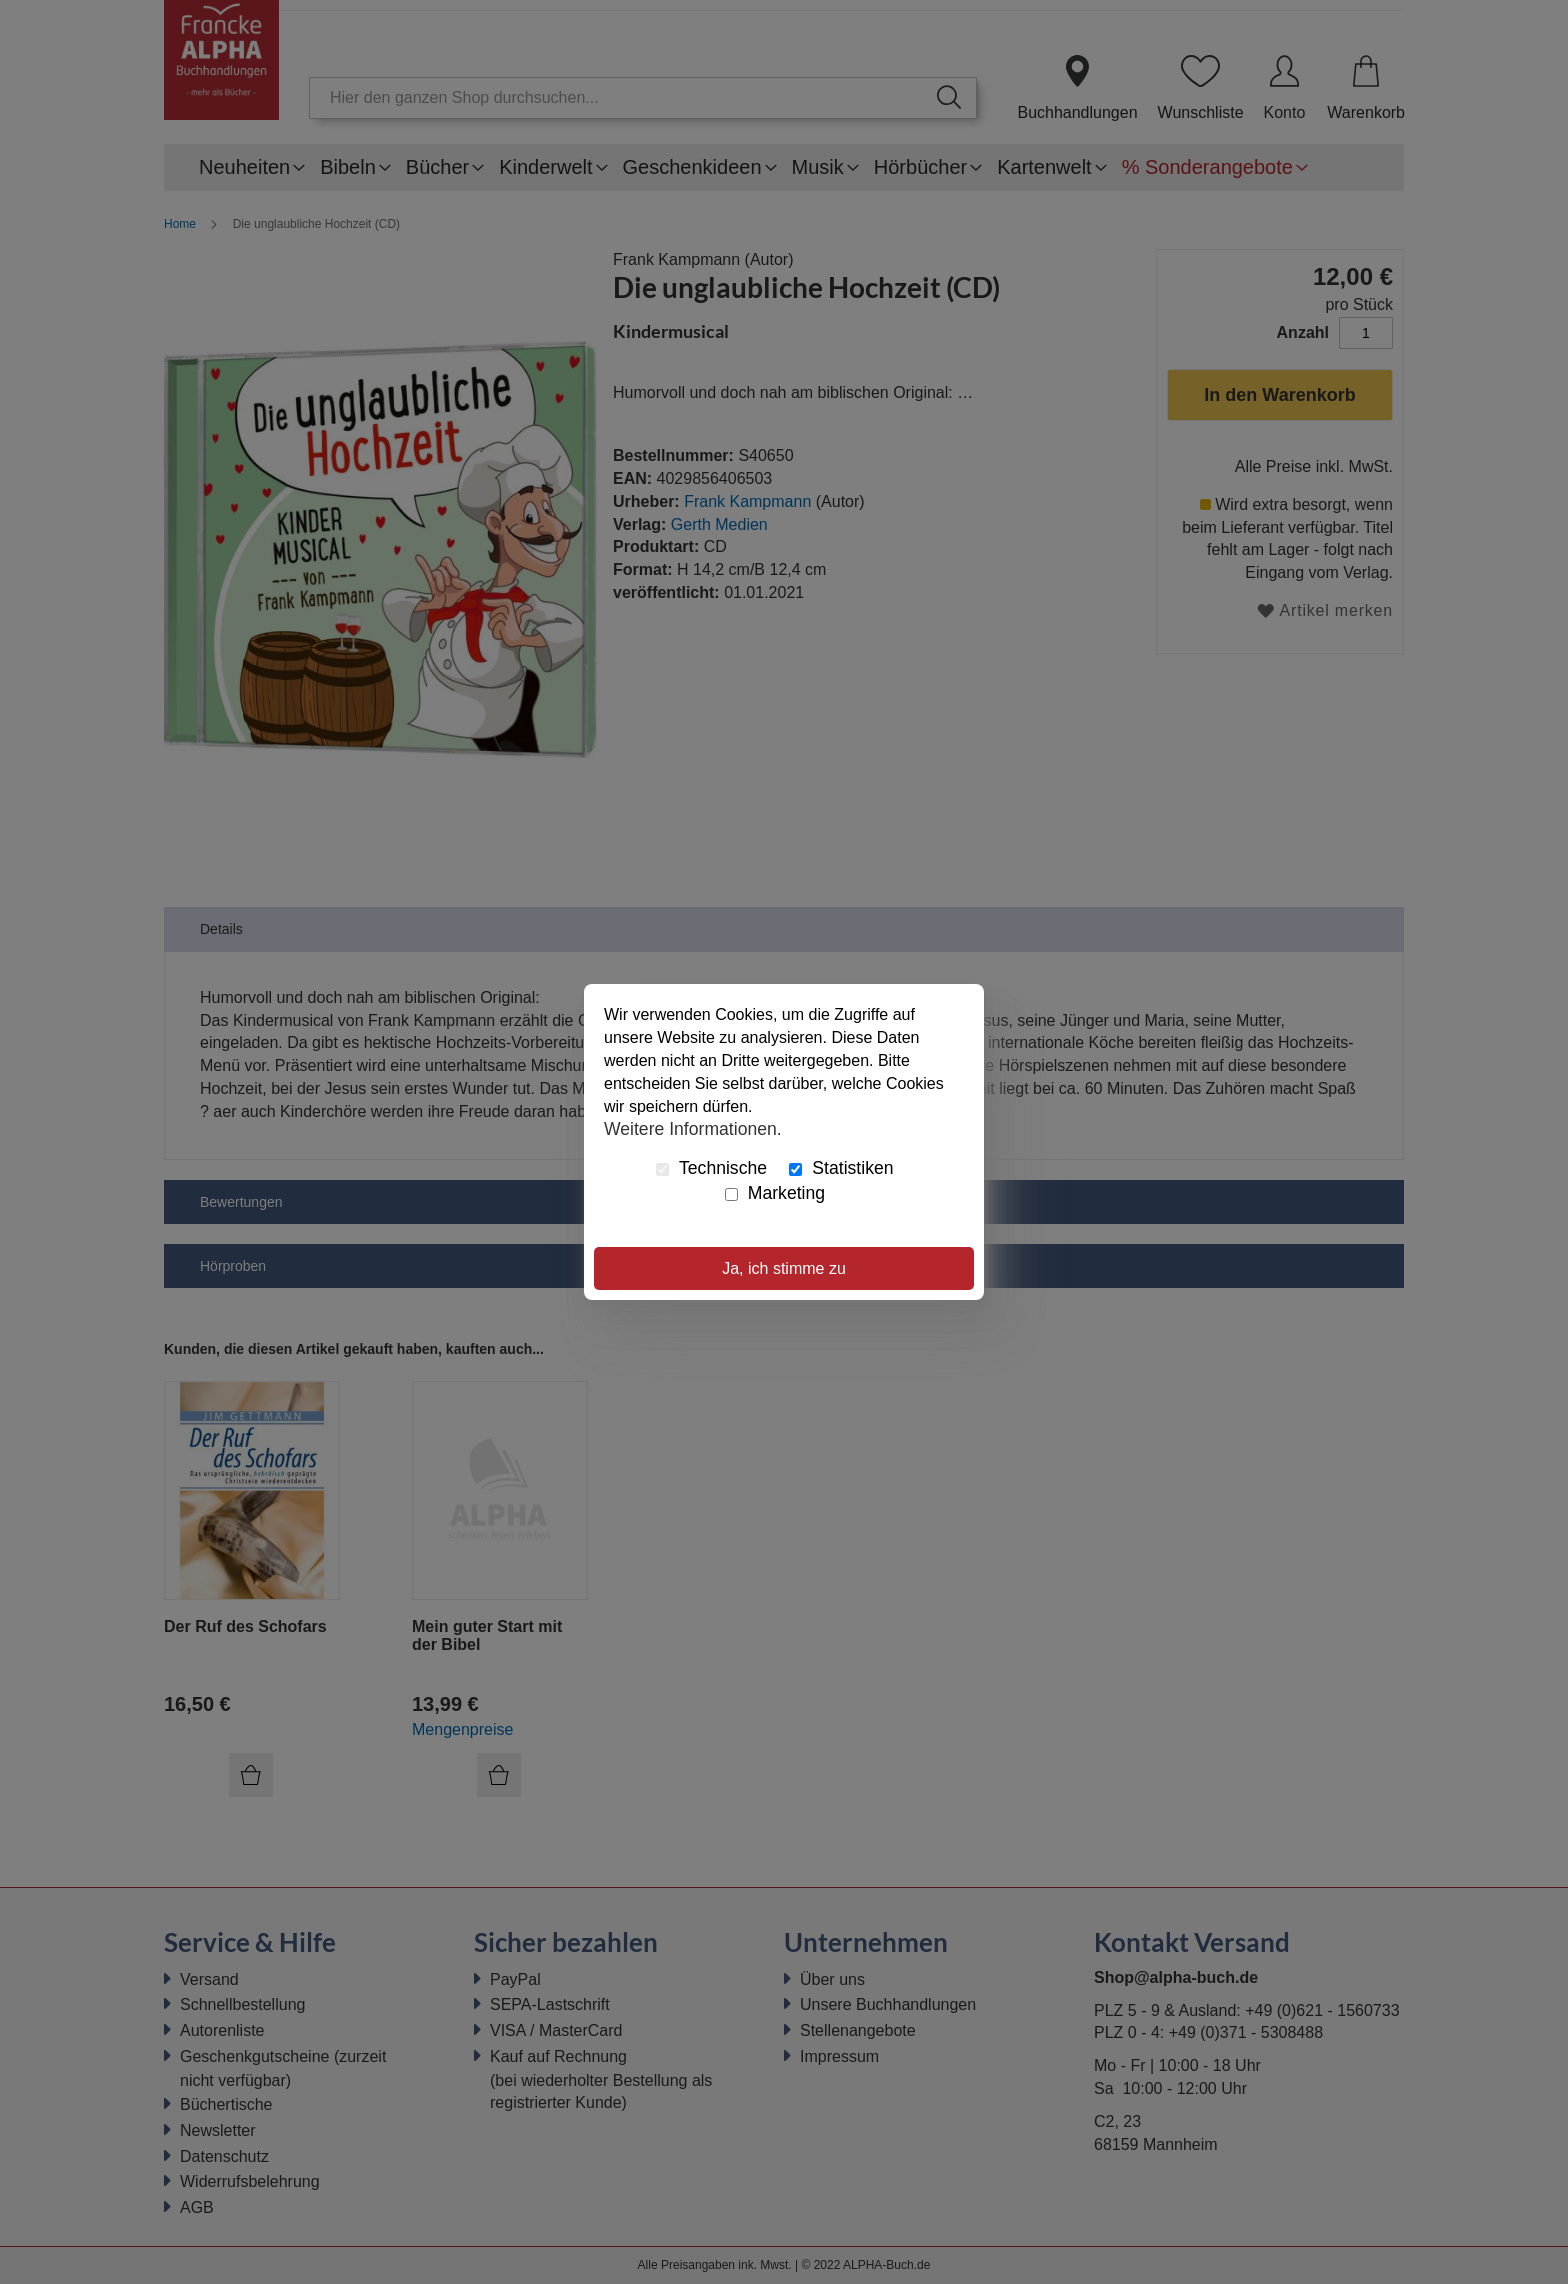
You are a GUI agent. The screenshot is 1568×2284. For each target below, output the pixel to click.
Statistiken (841, 1168)
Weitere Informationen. (693, 1128)
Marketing (775, 1193)
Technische (711, 1168)
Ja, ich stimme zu (784, 1268)
